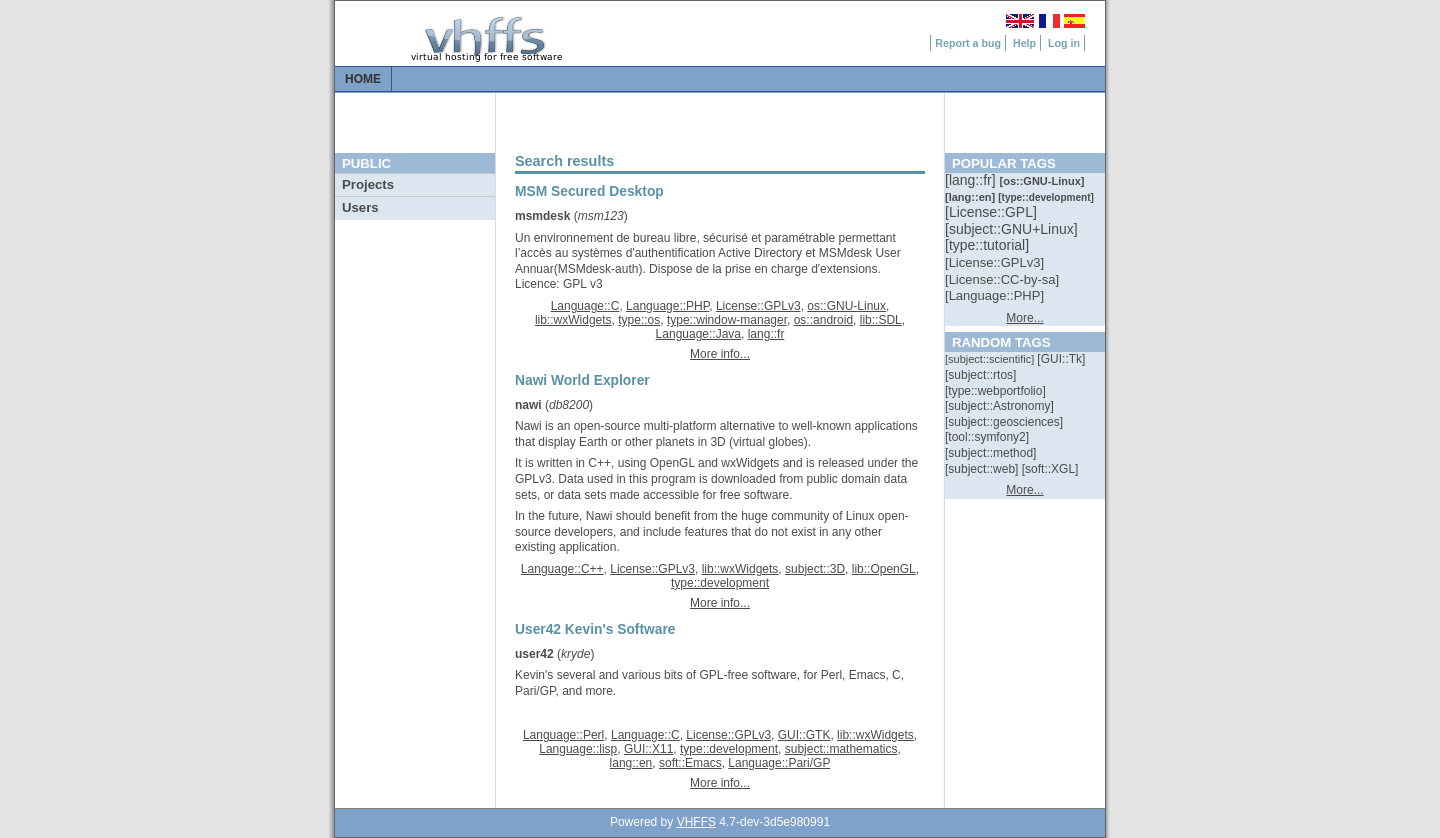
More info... (720, 354)
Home (363, 79)
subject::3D (815, 569)
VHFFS (696, 822)
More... (1024, 318)
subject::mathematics (841, 749)
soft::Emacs (690, 763)
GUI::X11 (648, 749)
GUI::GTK (804, 735)
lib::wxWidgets (573, 320)
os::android (823, 320)
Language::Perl (563, 735)
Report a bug (968, 43)
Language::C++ (562, 569)
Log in (1064, 43)
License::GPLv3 (758, 306)
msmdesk (542, 216)
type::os (639, 320)
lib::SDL (881, 320)
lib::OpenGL (884, 569)
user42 (534, 654)
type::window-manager (727, 320)
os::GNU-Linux (846, 306)
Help (1024, 43)
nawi (528, 405)
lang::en (631, 763)
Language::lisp (578, 749)
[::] (972, 180)
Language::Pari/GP (779, 763)
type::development (720, 583)
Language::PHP (667, 306)
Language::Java (698, 334)
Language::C (585, 306)
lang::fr (766, 334)
